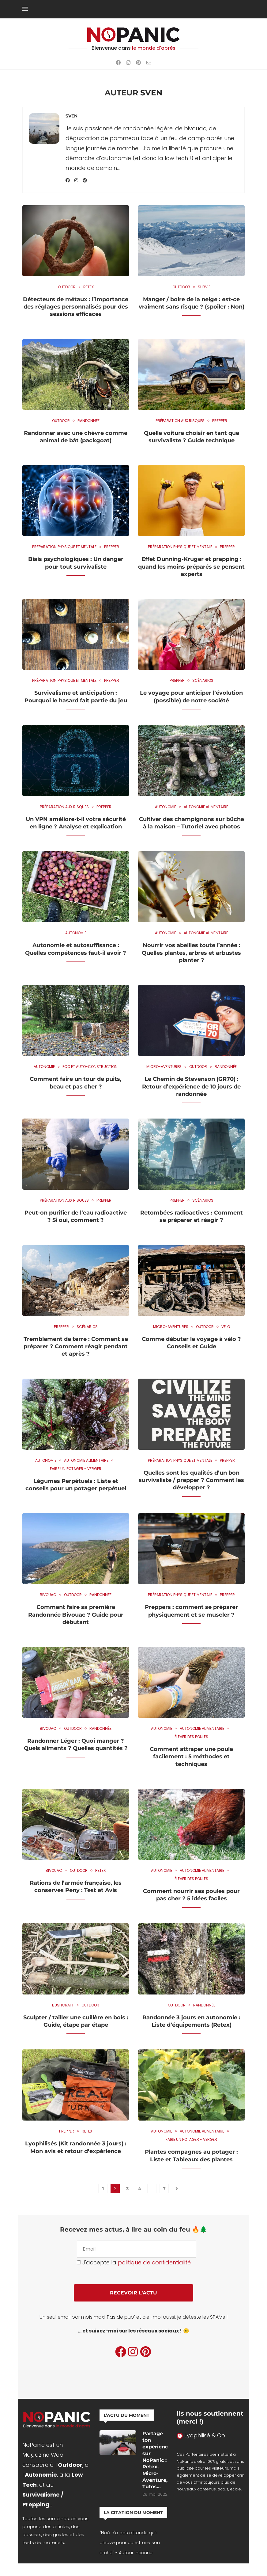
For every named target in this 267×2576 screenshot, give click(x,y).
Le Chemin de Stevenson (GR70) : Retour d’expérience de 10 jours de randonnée (191, 1086)
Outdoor (70, 2465)
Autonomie (41, 2474)
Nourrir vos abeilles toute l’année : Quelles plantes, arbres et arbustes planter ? (191, 953)
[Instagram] (128, 62)
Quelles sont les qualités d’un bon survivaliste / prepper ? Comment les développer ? (191, 1480)
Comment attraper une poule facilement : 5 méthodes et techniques (191, 1757)
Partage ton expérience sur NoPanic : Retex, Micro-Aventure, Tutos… (154, 2461)
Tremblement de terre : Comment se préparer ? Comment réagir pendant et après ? (76, 1346)
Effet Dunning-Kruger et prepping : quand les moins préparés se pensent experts (191, 567)
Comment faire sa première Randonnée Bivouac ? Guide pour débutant (75, 1615)
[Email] (148, 62)
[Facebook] (118, 62)
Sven (71, 116)
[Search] (242, 9)
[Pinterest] (138, 62)
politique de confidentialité (154, 2262)
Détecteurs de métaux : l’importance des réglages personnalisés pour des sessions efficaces (75, 307)
